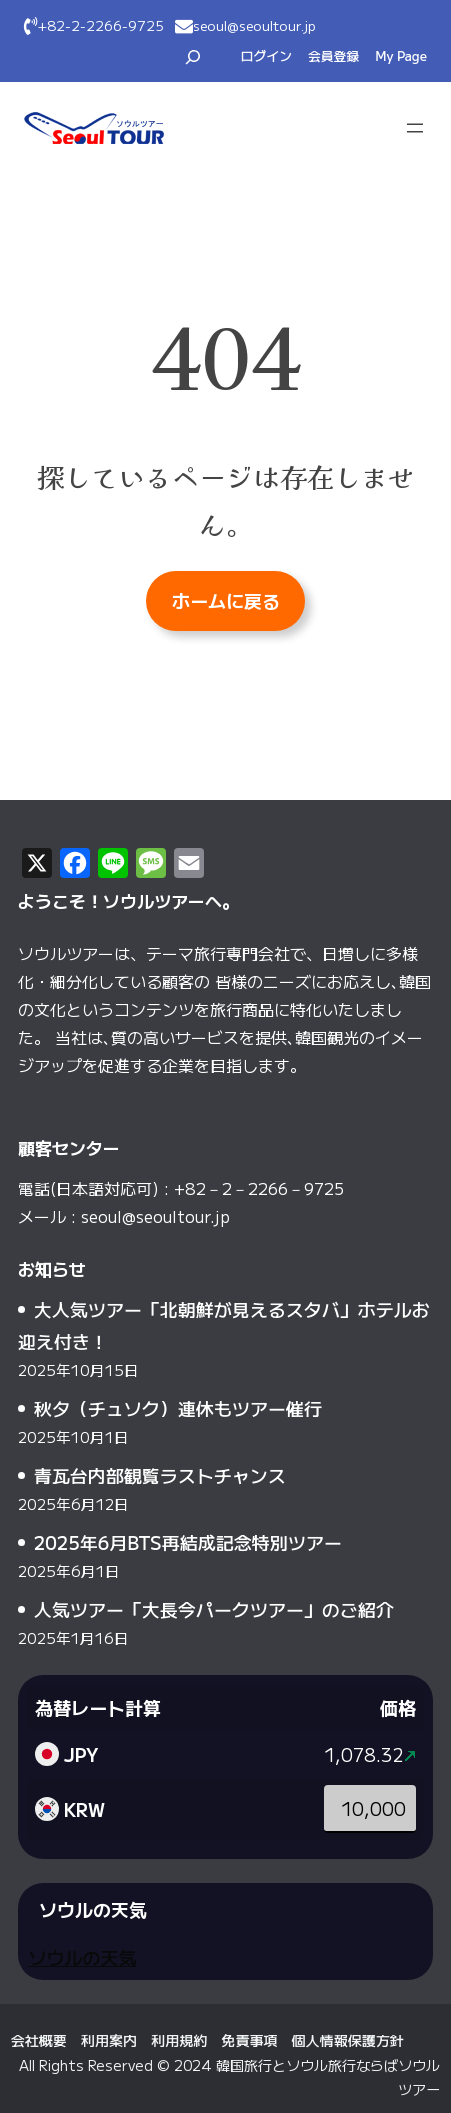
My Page (401, 55)
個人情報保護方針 (348, 2040)
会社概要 (39, 2040)
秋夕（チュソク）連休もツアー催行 (178, 1408)
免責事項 (249, 2040)
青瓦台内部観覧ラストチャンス (160, 1475)
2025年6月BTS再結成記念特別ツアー (188, 1542)
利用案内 (109, 2040)
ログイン (266, 55)
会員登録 (333, 55)
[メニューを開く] (415, 128)
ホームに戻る (226, 600)
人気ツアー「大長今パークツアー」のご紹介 (214, 1609)
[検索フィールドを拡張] (193, 57)
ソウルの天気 (82, 1957)
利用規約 (179, 2040)
